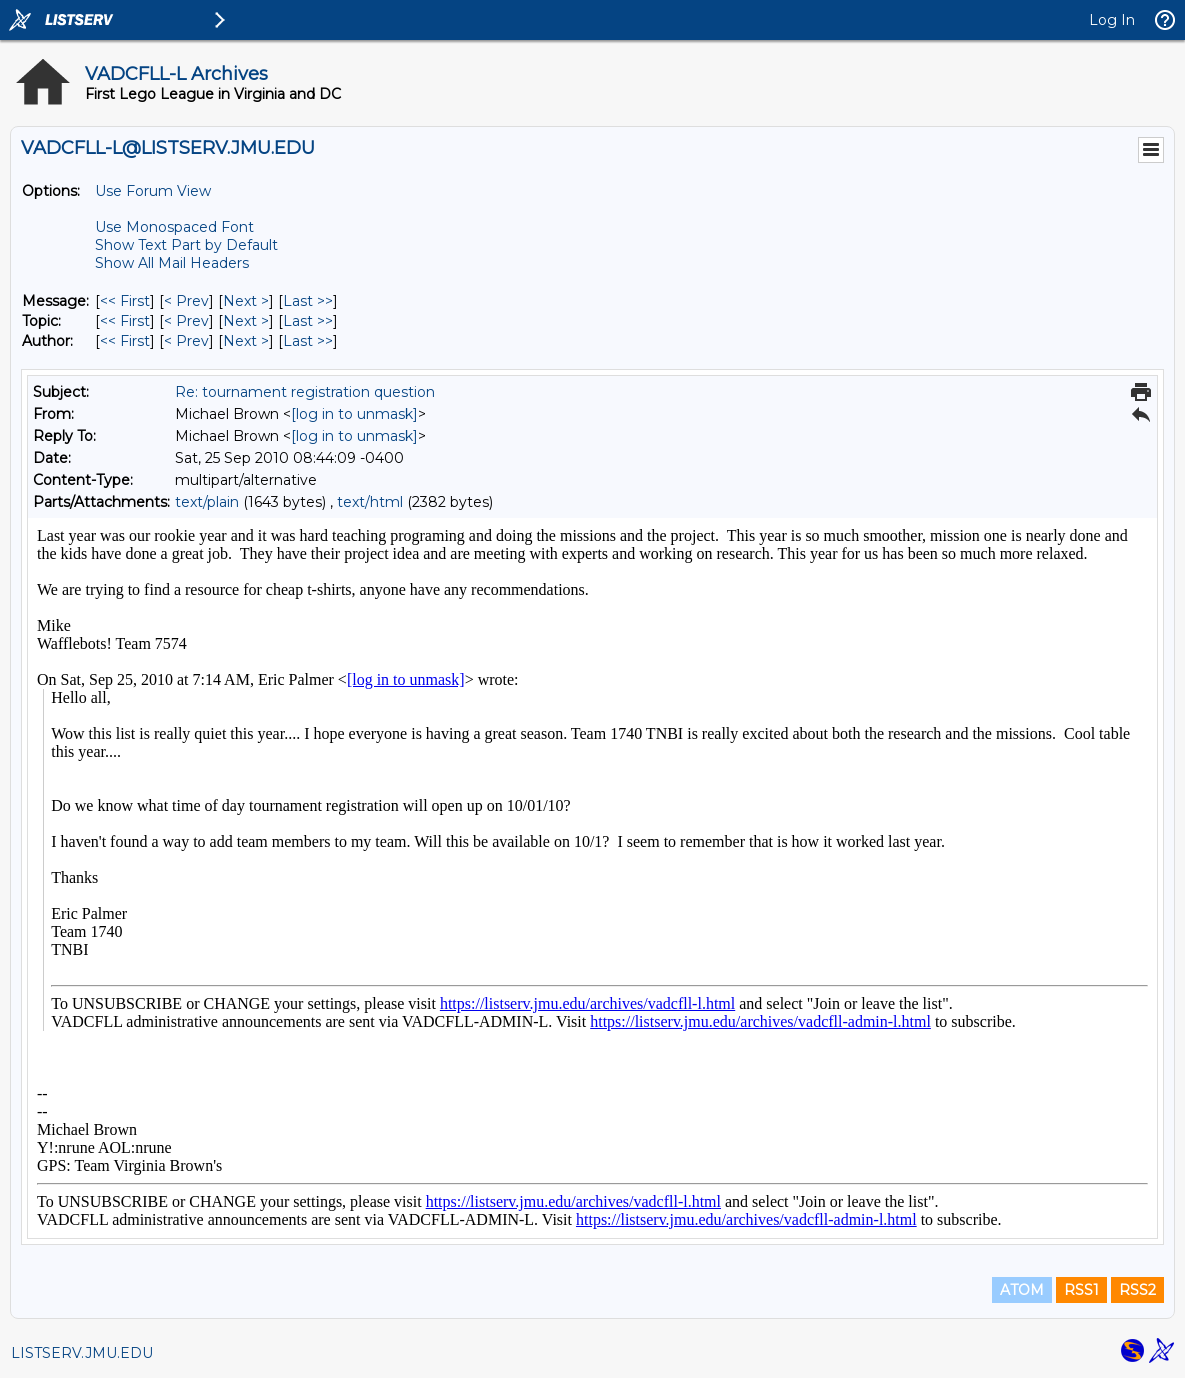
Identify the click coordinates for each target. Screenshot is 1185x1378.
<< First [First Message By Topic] (125, 321)
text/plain (207, 502)
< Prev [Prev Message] (186, 301)
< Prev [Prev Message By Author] (186, 341)
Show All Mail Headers (172, 263)
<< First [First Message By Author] (125, 341)
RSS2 (1137, 1290)
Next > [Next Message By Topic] (246, 321)
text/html (370, 502)
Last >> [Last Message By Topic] (308, 321)
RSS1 (1081, 1290)
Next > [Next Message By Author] (246, 341)
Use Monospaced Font (174, 227)
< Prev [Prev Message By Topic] (186, 321)
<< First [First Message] (125, 301)
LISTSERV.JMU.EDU (82, 1353)
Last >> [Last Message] (308, 301)
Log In (1112, 20)
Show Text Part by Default (186, 245)
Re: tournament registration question (305, 392)
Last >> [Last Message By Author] (308, 341)
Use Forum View (153, 191)
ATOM (1022, 1290)
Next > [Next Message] (246, 301)
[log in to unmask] (354, 414)
